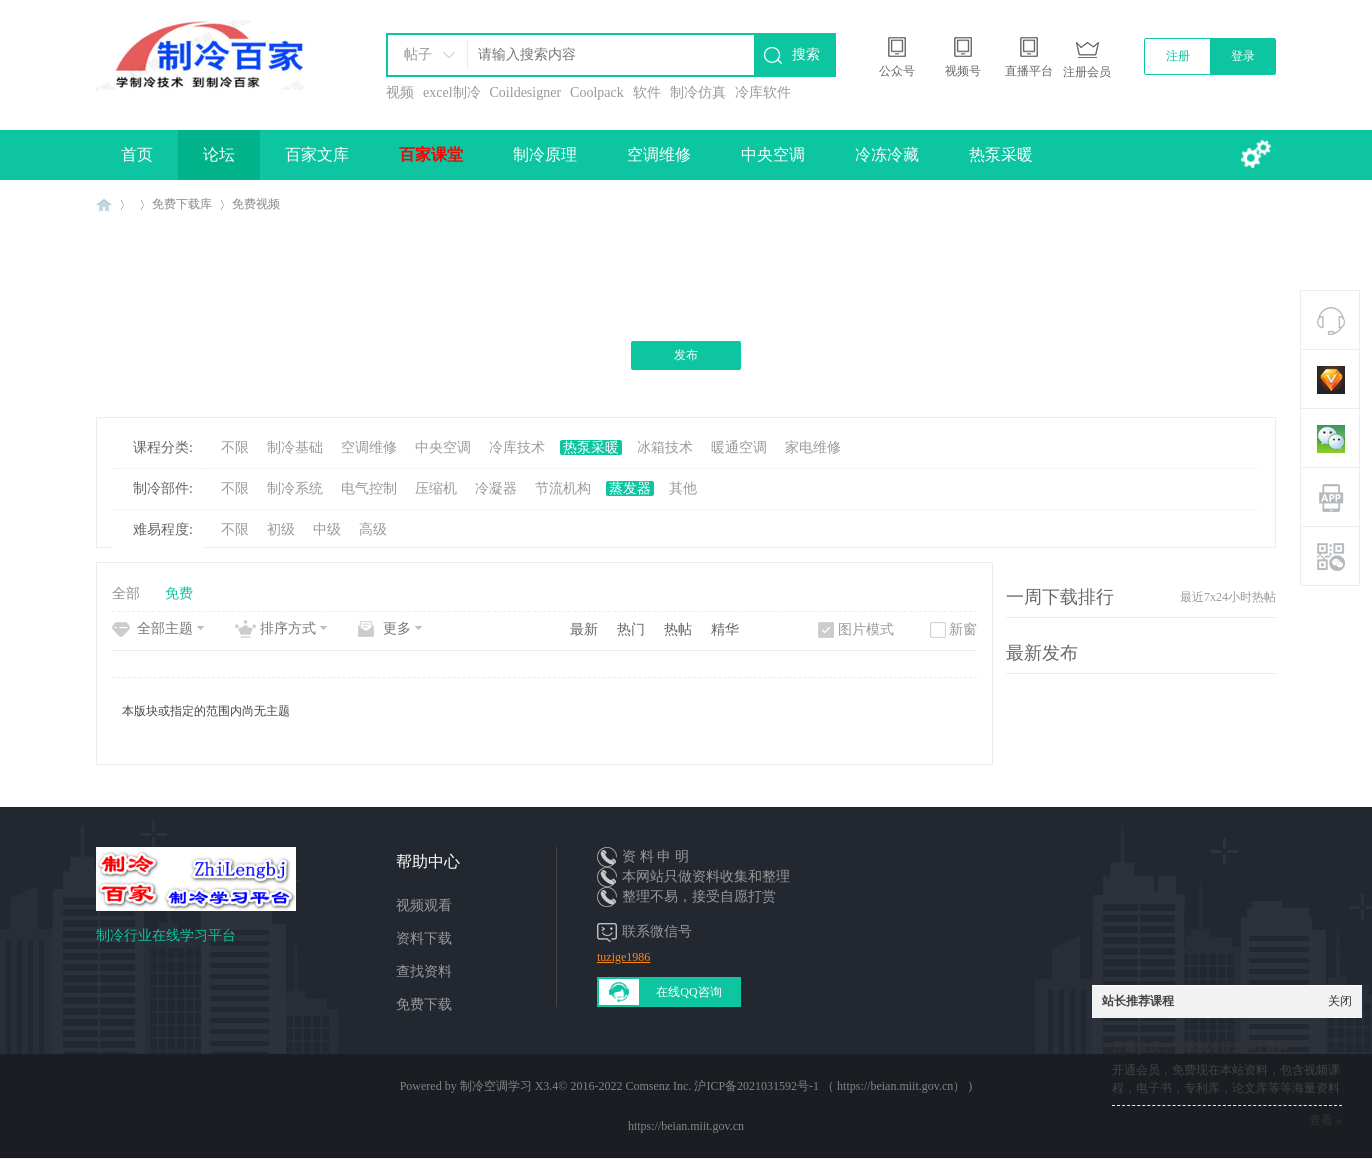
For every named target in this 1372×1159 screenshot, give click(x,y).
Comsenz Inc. (658, 1086)
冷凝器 (496, 488)
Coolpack (597, 92)
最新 (584, 629)
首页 (137, 154)
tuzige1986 (623, 957)
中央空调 (773, 154)
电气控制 (369, 488)
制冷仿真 (698, 92)
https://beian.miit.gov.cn (686, 1126)
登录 (1243, 56)
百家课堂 (431, 154)
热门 (631, 629)
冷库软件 (763, 92)
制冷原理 (545, 154)
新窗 (963, 629)
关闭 (1340, 1001)
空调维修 (659, 154)
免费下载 (424, 1004)
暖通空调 (739, 447)
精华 (725, 629)
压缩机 (436, 488)
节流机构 (563, 488)
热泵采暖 (1001, 154)
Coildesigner (526, 92)
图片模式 (866, 629)
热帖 (678, 629)
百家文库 (317, 154)
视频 (400, 92)
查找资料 (424, 971)
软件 (647, 92)
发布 (686, 355)
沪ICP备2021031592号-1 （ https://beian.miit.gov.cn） (829, 1086)
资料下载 (424, 938)
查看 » (1325, 1120)
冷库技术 (517, 447)
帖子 (418, 54)
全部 (126, 593)
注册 (1178, 56)
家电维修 (813, 447)
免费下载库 (182, 204)
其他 (683, 488)
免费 (179, 593)
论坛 (219, 154)
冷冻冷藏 (887, 154)
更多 (397, 628)
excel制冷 (452, 92)
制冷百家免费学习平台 (104, 204)
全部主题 (165, 628)
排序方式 (288, 628)
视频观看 (424, 905)
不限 (235, 447)
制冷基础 (295, 447)
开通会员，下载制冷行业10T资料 (1200, 1047)
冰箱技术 (665, 447)
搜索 (806, 54)
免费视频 (256, 204)
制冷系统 (295, 488)
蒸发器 (630, 488)
